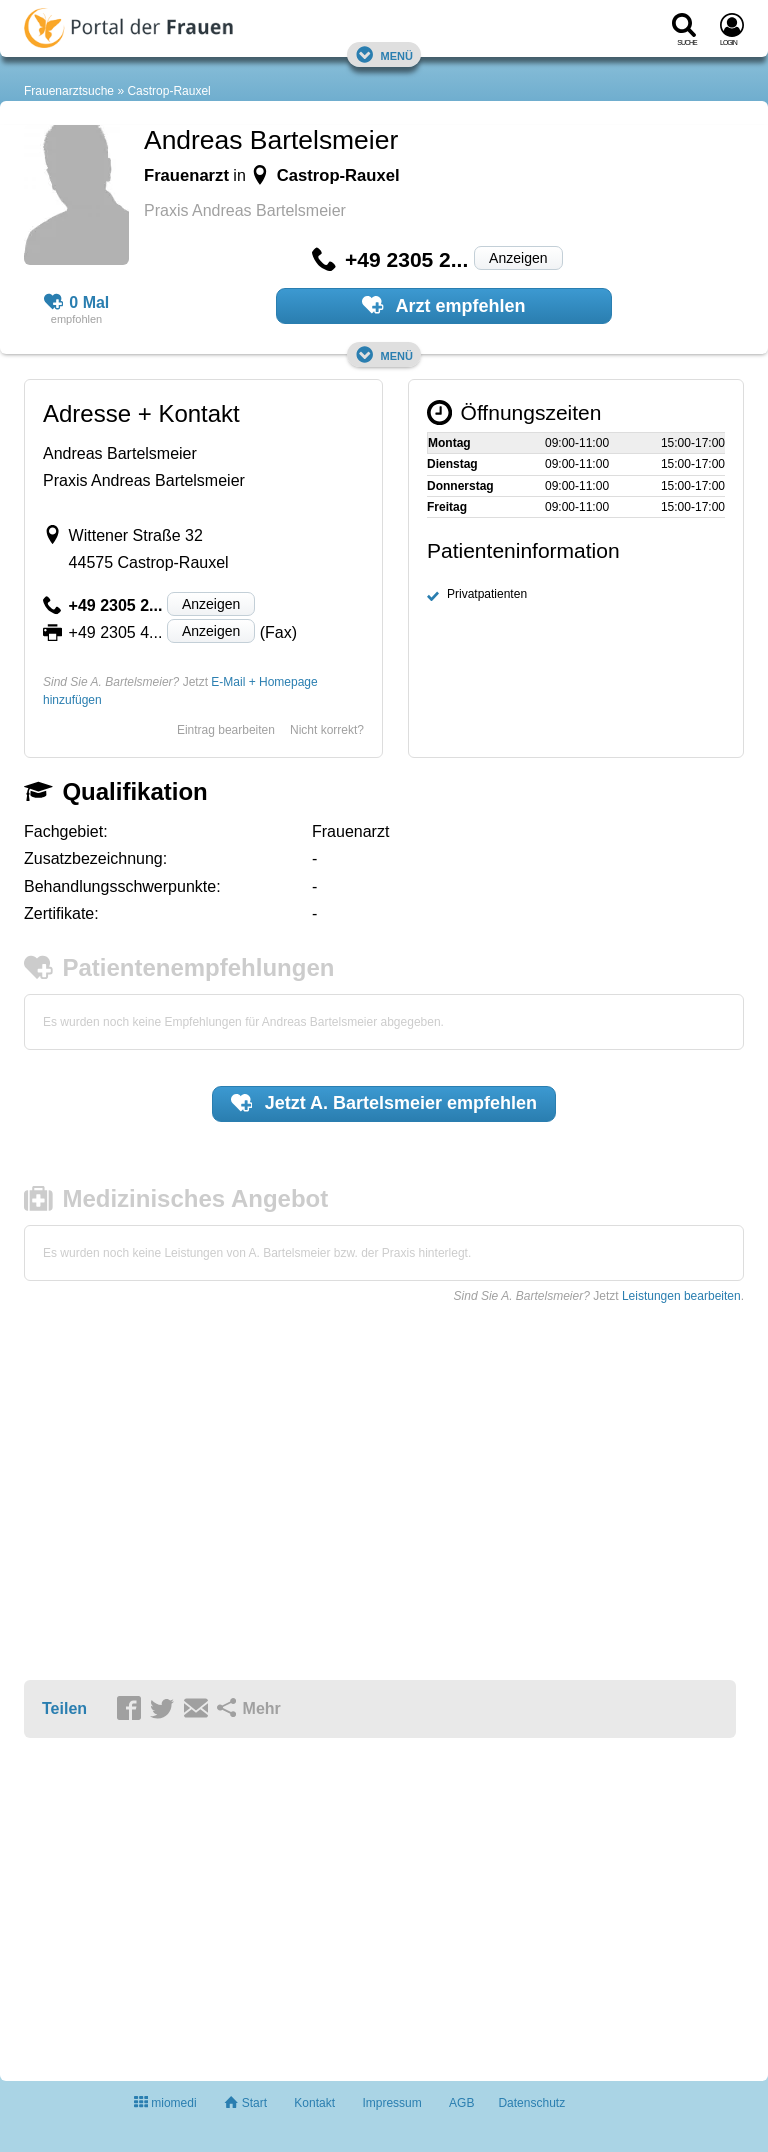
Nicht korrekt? (327, 730)
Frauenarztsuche (69, 91)
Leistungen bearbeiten (681, 1296)
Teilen (64, 1708)
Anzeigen (518, 258)
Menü (384, 54)
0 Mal (77, 303)
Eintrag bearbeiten (226, 730)
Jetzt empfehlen (384, 1103)
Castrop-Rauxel (168, 91)
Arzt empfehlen (443, 305)
